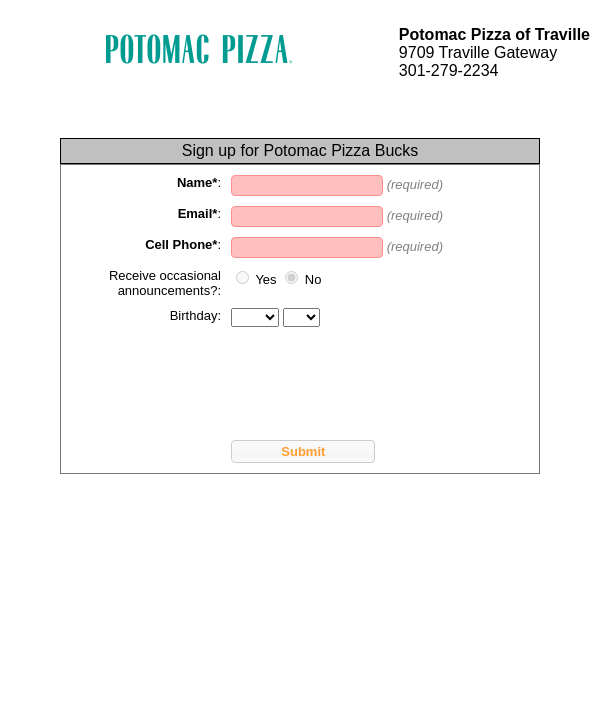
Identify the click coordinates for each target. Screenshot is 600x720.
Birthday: (195, 315)
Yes (265, 279)
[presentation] (223, 376)
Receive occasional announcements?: (165, 283)
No (313, 279)
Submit (303, 451)
